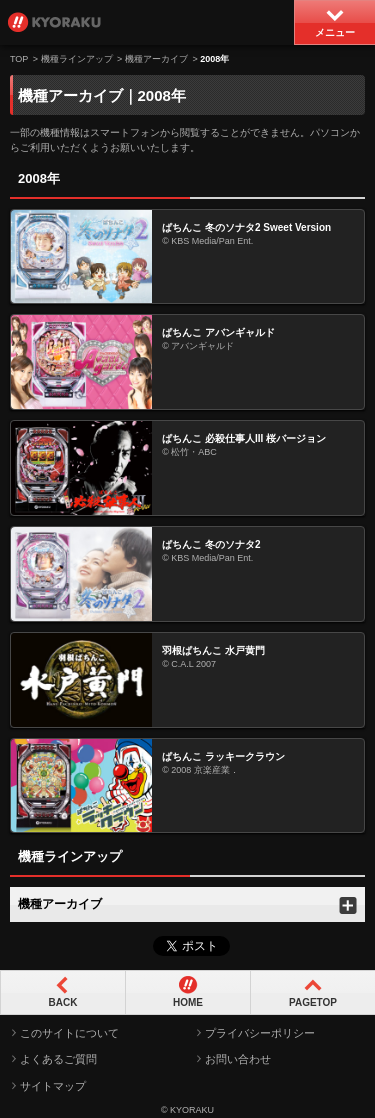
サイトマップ (53, 1086)
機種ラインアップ (77, 59)
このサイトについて (69, 1033)
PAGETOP (313, 1002)
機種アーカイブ (156, 59)
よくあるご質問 (58, 1059)
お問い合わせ (238, 1059)
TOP (19, 59)
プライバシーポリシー (260, 1033)
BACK (63, 1002)
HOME (188, 1002)
